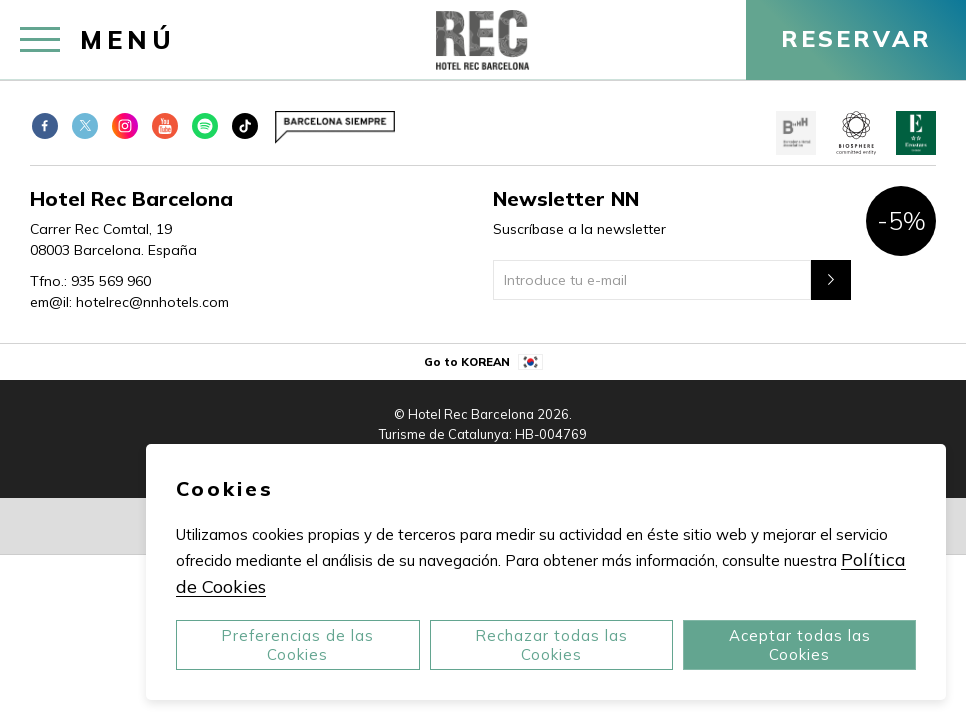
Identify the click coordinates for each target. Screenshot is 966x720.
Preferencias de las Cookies (297, 645)
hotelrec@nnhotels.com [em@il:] (152, 302)
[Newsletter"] (831, 280)
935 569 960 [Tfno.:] (111, 281)
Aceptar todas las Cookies (800, 645)
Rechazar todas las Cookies (551, 645)
